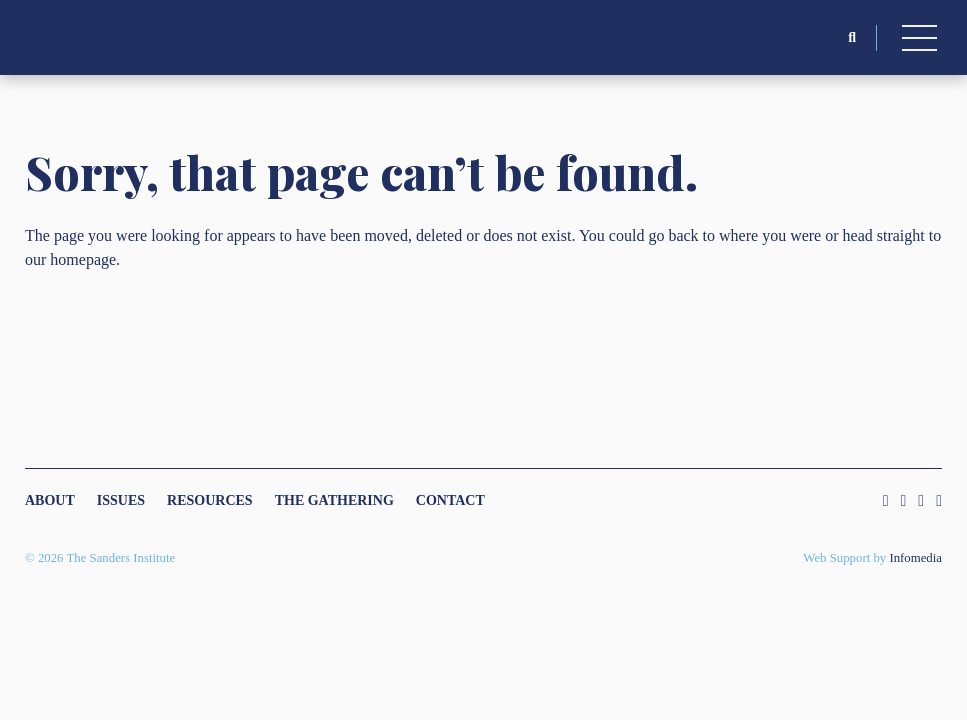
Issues (121, 500)
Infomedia (915, 558)
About (50, 500)
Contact (450, 500)
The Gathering (334, 500)
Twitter (903, 501)
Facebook (921, 501)
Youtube (939, 501)
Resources (210, 500)
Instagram (886, 501)
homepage (83, 259)
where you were (770, 235)
